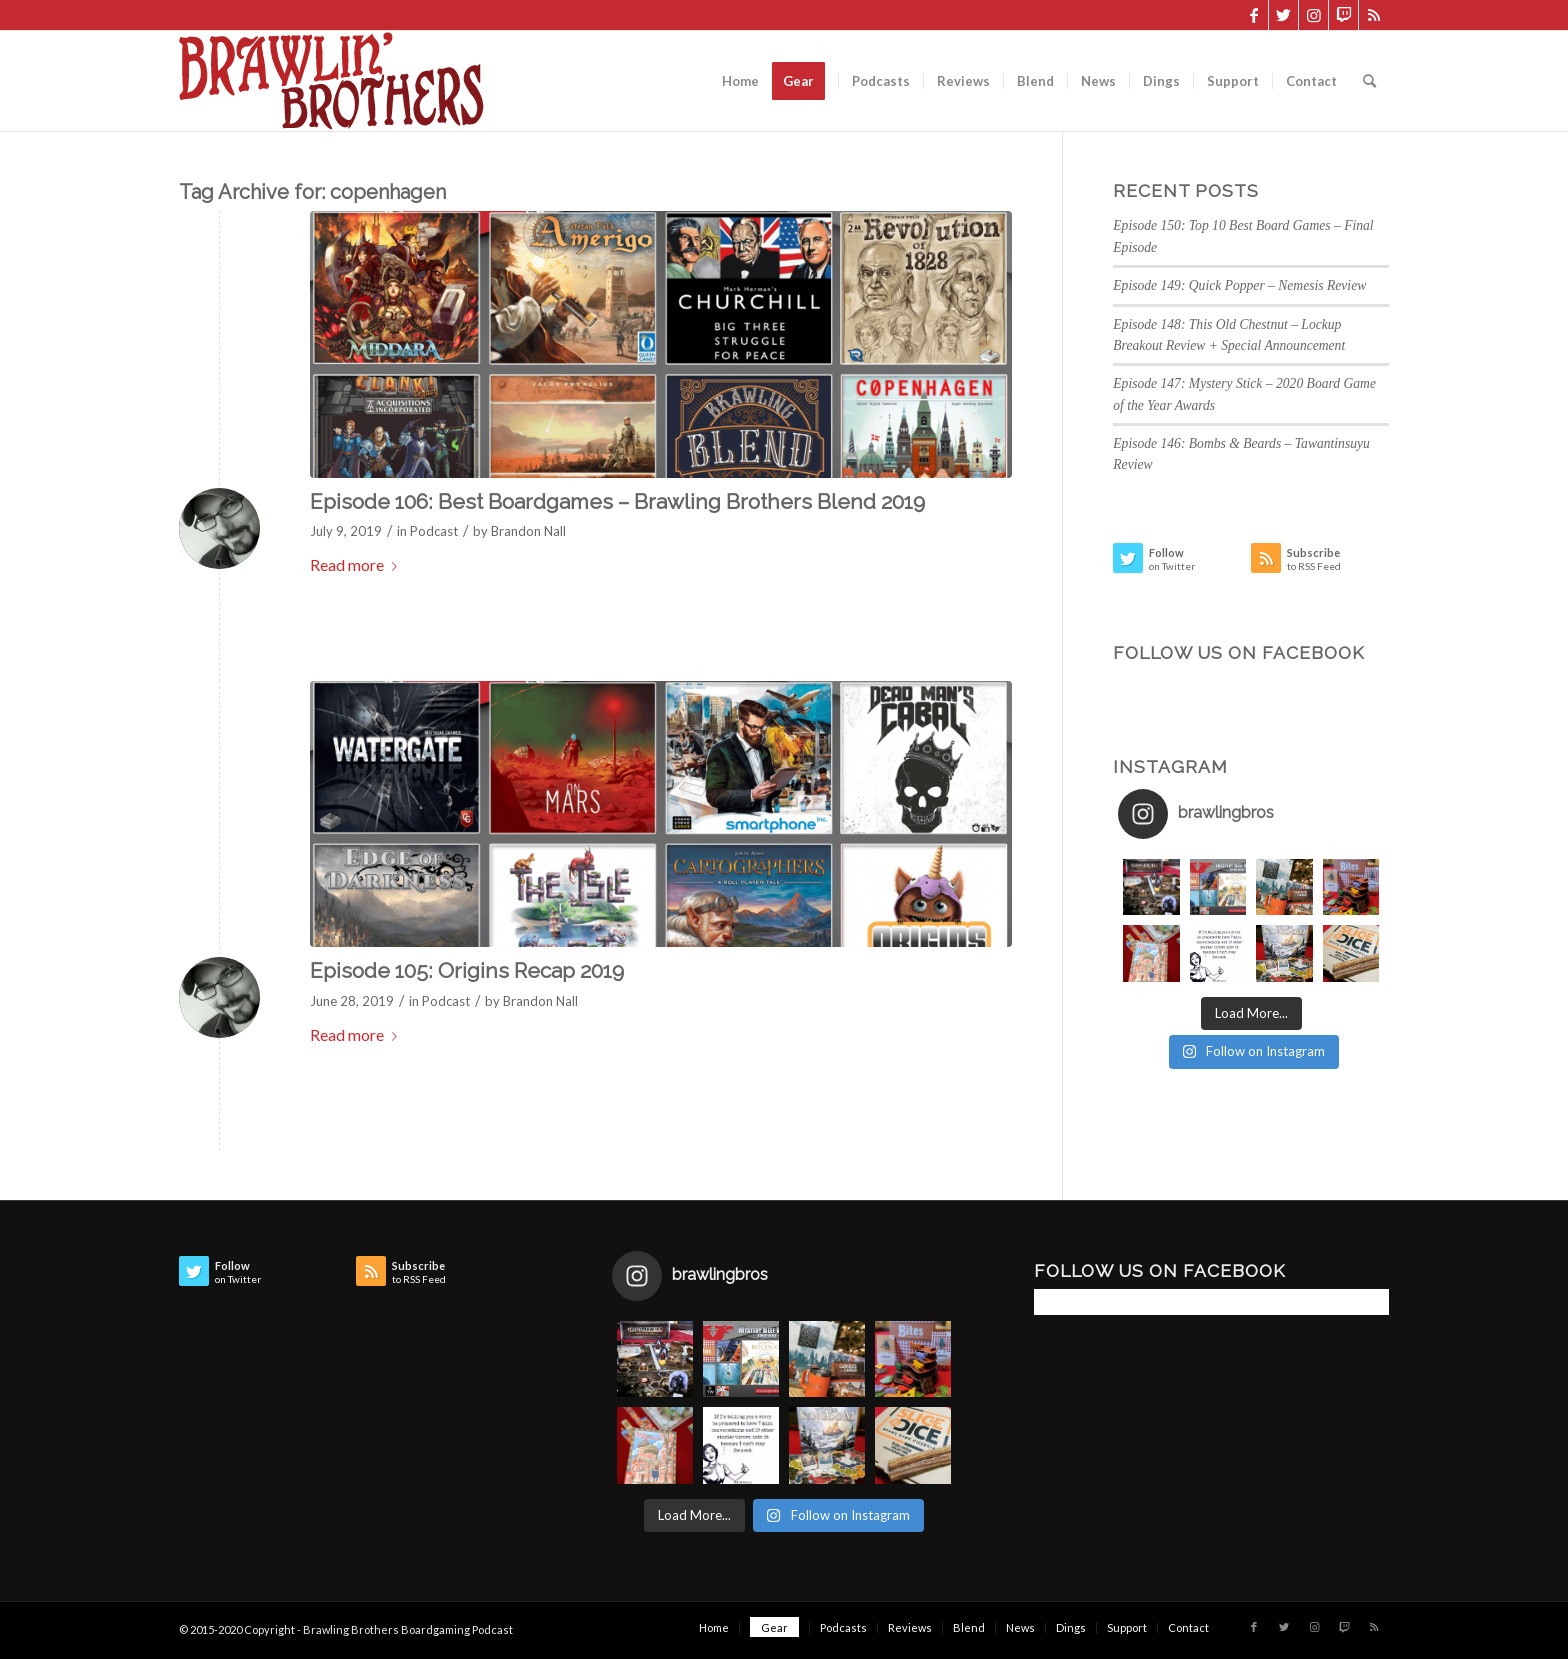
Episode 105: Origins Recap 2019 (467, 970)
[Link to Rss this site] (1374, 15)
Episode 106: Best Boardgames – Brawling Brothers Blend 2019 (617, 501)
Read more (357, 564)
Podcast (434, 531)
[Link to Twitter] (1283, 15)
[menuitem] (740, 81)
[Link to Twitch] (1343, 15)
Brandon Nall (528, 531)
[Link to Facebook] (1253, 15)
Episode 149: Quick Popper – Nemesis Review (1239, 285)
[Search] (1369, 81)
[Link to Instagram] (1313, 15)
